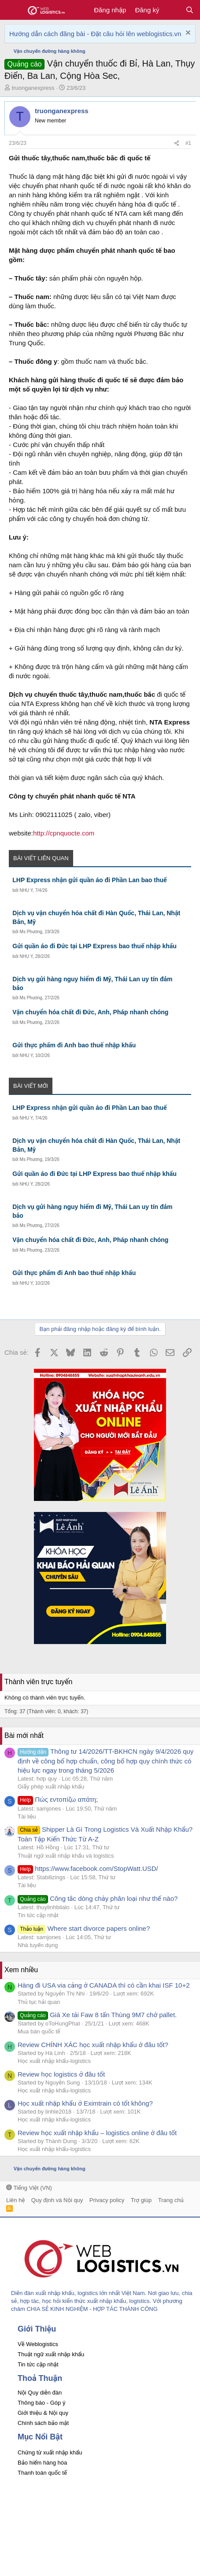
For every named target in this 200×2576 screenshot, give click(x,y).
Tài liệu (27, 1816)
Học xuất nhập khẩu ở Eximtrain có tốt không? (85, 2103)
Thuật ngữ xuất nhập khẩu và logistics (66, 1855)
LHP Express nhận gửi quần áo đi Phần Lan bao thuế (89, 879)
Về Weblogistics (38, 2344)
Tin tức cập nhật (38, 1915)
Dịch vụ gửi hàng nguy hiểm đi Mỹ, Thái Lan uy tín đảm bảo (92, 983)
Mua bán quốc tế (39, 2031)
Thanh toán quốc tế (42, 2472)
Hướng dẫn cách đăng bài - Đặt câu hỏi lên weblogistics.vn (95, 33)
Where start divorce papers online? (84, 1928)
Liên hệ (15, 2200)
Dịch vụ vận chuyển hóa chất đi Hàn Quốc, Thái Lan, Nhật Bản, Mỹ (96, 917)
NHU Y (26, 890)
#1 (188, 143)
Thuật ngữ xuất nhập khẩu (51, 2354)
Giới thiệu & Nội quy (43, 2413)
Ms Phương (31, 931)
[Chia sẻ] (176, 143)
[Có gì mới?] (172, 10)
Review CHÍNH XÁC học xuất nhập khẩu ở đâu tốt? (93, 2044)
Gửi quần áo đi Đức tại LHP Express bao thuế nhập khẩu (94, 946)
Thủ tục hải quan (39, 2002)
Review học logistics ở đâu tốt (61, 2074)
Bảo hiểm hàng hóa (42, 2462)
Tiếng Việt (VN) (29, 2187)
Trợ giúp (141, 2200)
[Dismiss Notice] (187, 33)
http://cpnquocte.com (63, 833)
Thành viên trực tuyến (38, 1681)
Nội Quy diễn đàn (40, 2392)
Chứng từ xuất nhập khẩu (50, 2452)
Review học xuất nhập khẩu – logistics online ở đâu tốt (97, 2132)
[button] (12, 10)
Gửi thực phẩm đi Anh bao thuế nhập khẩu (74, 1045)
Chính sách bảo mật (43, 2423)
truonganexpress (33, 88)
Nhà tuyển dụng (38, 1945)
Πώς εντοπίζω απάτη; (58, 1799)
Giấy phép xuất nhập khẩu (51, 1786)
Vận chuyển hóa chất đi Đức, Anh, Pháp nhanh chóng (90, 1012)
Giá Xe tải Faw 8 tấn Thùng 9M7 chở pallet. (97, 2014)
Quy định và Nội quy (57, 2200)
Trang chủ (171, 2200)
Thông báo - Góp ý (41, 2402)
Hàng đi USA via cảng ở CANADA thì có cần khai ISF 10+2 (104, 1985)
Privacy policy (106, 2200)
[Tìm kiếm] (189, 10)
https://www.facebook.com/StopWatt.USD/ (88, 1868)
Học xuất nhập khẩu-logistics (54, 2061)
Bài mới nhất (24, 1735)
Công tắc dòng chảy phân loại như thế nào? (98, 1898)
